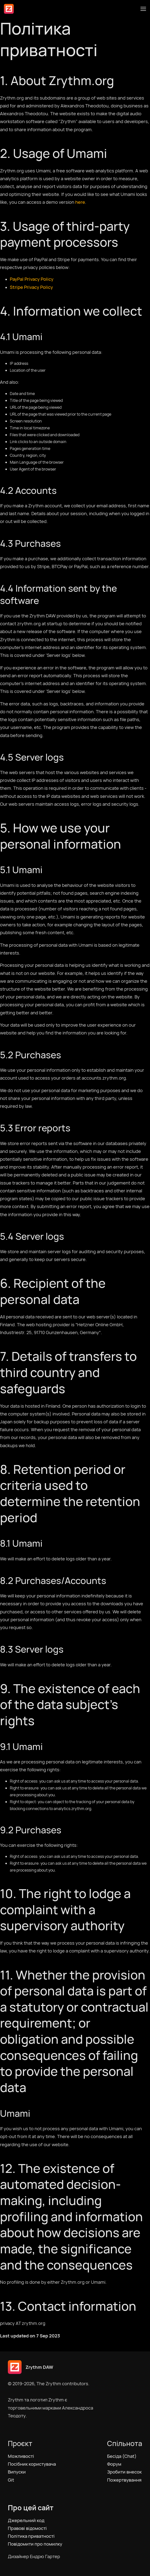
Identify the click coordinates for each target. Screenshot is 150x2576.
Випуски (17, 2472)
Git (11, 2480)
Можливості (21, 2456)
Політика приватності (31, 2536)
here (80, 202)
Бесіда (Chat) (122, 2456)
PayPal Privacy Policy (31, 279)
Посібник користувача (32, 2464)
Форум (114, 2464)
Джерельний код (26, 2520)
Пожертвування (124, 2480)
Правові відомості (27, 2528)
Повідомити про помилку (35, 2544)
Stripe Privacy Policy (31, 287)
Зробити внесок (124, 2472)
